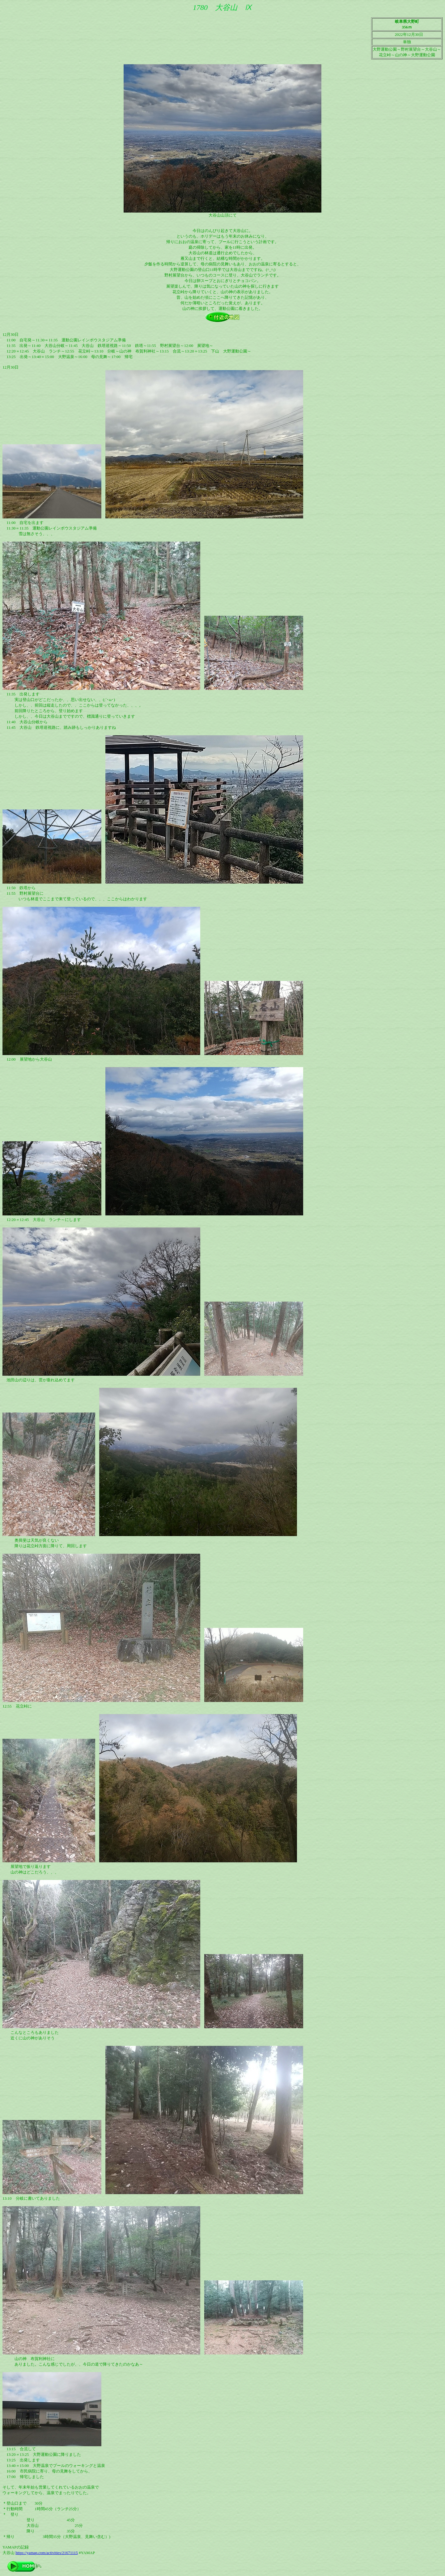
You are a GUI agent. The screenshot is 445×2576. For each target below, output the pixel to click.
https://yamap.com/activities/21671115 (46, 2552)
